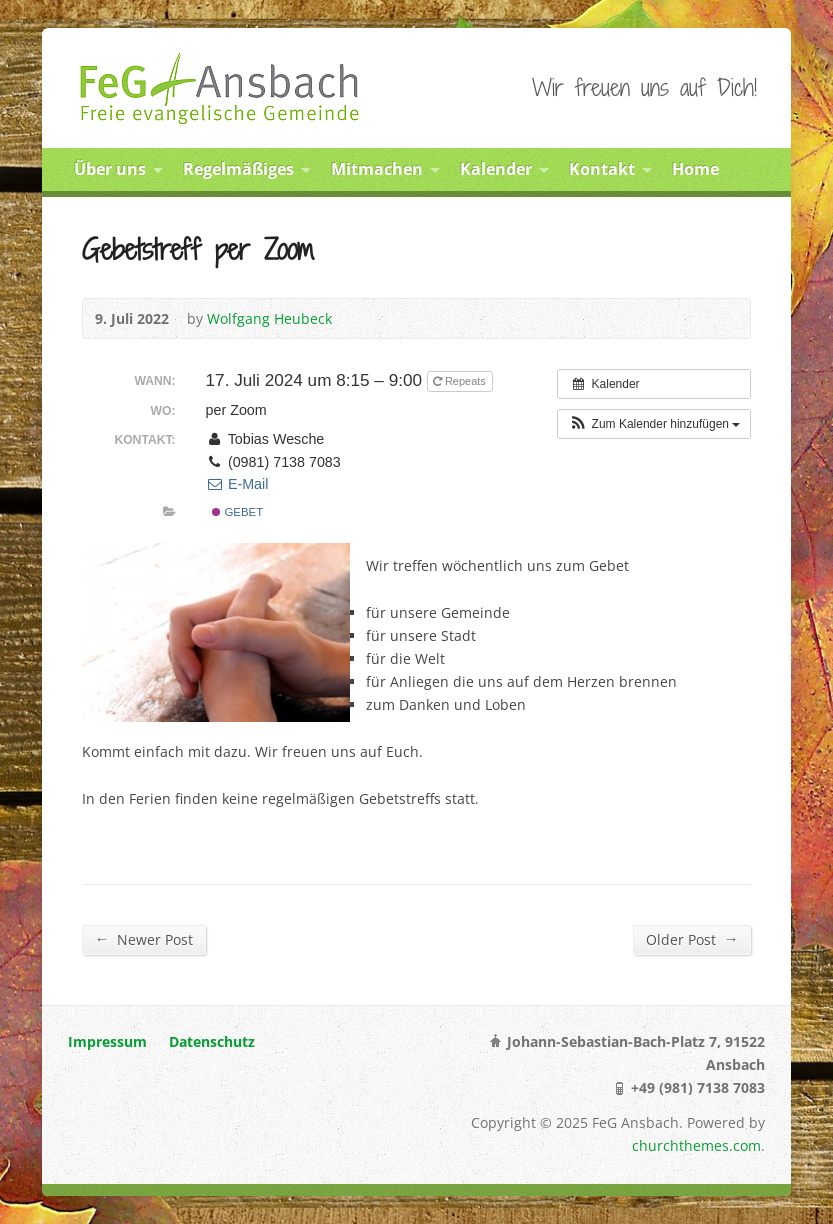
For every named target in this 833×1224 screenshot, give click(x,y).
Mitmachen (377, 169)
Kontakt (602, 169)
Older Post (692, 939)
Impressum (107, 1041)
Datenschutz (212, 1041)
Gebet (237, 512)
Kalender (496, 169)
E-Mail (237, 484)
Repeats (461, 381)
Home (695, 169)
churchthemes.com (696, 1145)
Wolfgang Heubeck (269, 318)
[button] (654, 424)
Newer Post (144, 939)
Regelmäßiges (238, 169)
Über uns (110, 169)
